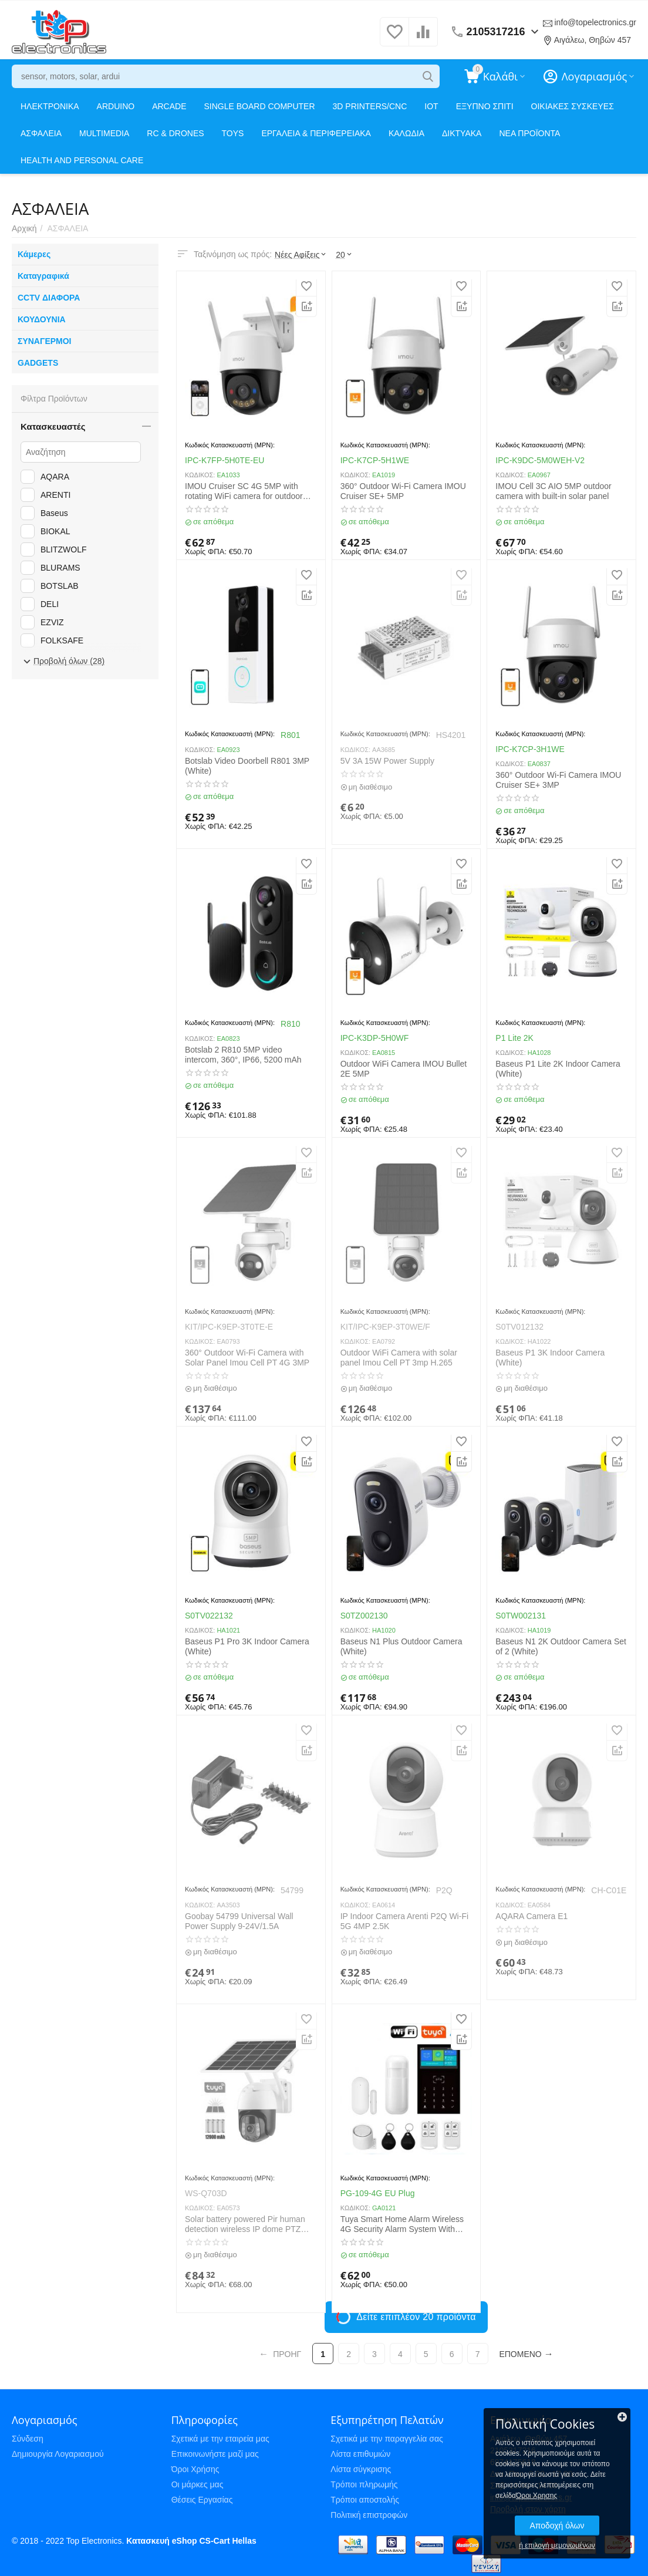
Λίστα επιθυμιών (360, 2454)
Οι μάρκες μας (197, 2484)
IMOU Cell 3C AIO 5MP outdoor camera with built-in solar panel (553, 491)
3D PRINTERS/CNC (370, 106)
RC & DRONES (175, 133)
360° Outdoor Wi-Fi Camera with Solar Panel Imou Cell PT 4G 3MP (247, 1357)
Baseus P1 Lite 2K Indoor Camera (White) (557, 1068)
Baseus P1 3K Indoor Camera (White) (550, 1357)
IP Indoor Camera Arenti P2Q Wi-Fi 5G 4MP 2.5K (404, 1921)
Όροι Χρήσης (195, 2469)
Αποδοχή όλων (556, 2525)
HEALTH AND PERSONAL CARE (82, 160)
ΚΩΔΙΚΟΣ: (200, 474)
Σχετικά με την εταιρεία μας (220, 2438)
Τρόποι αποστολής (364, 2499)
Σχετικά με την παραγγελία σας (386, 2438)
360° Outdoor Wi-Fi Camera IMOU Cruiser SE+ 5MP (403, 491)
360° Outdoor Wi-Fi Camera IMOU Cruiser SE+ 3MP (558, 780)
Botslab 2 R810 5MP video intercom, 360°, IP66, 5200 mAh (243, 1054)
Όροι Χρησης (536, 2495)
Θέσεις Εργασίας (202, 2499)
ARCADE (169, 106)
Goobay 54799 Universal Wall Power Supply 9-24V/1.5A (239, 1921)
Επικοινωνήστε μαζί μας (215, 2454)
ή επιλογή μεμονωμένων (557, 2545)
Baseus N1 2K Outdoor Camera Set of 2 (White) (560, 1646)
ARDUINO (116, 106)
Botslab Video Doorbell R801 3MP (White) (247, 766)
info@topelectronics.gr (595, 22)
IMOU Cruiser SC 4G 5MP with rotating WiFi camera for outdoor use (244, 491)
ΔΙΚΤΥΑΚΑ (461, 133)
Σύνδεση (27, 2438)
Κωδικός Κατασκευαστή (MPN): (230, 445)
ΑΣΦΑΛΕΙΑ (41, 133)
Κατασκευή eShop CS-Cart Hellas (191, 2540)
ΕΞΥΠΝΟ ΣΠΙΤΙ (485, 106)
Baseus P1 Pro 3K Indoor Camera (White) (247, 1646)
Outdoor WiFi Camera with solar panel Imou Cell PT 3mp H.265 (398, 1357)
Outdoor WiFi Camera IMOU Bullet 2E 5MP (403, 1068)
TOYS (233, 133)
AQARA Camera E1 (531, 1916)
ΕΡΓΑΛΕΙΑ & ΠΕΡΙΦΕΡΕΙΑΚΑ (315, 133)
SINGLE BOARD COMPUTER (259, 106)
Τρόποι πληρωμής (363, 2484)
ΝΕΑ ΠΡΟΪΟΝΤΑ (529, 133)
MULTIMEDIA (104, 133)
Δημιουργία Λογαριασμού (58, 2454)
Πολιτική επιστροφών (368, 2515)
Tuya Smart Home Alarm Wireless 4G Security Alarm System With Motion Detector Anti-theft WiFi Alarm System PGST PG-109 (402, 2224)
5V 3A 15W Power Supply (387, 761)
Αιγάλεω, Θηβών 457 (592, 40)
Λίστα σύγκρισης (360, 2469)
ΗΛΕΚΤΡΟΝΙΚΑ (50, 106)
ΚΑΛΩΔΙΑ (406, 133)
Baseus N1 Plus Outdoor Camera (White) (401, 1646)
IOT (431, 106)
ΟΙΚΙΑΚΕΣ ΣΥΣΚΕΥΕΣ (572, 106)
